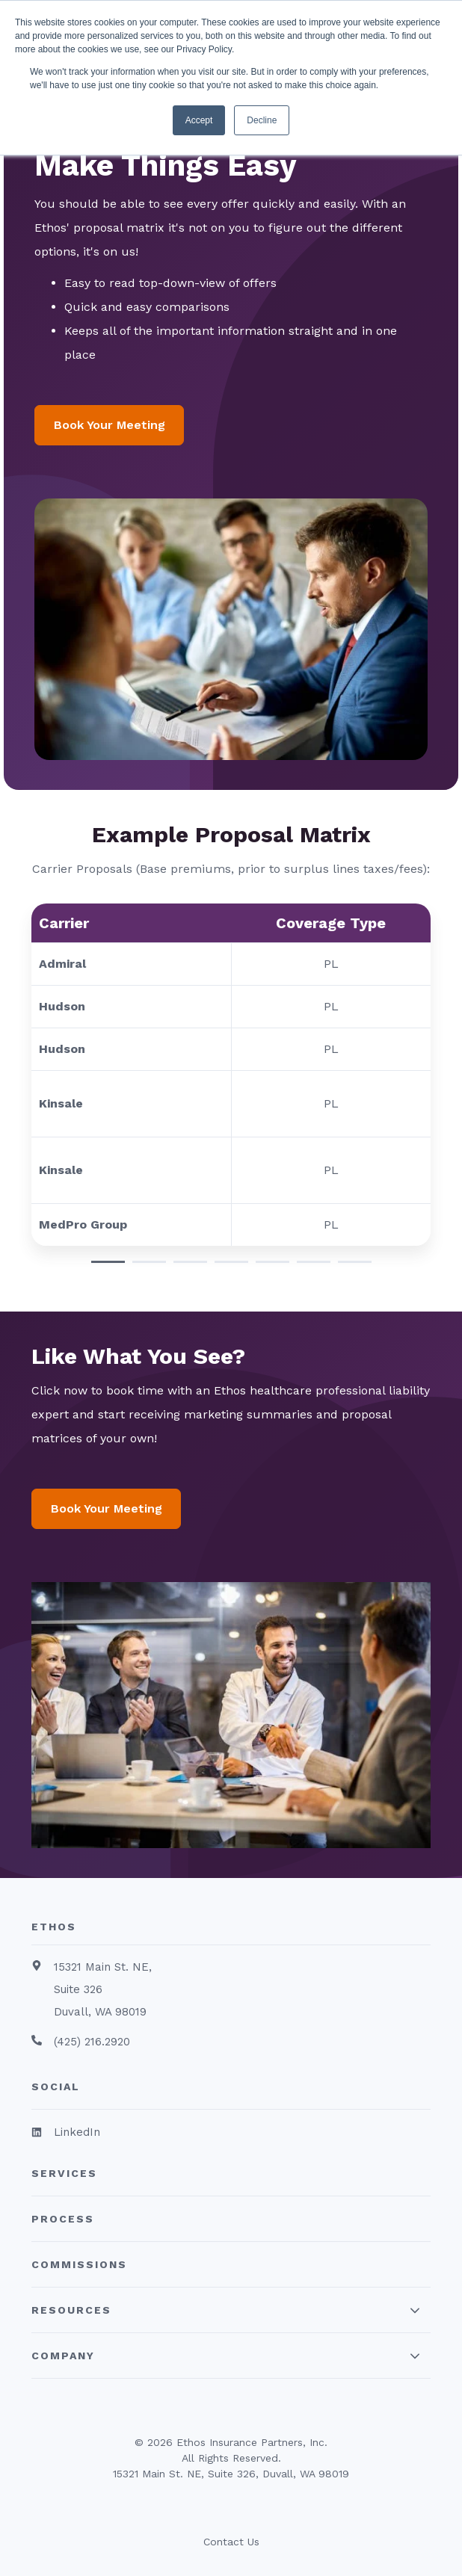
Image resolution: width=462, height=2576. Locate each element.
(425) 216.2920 (92, 2041)
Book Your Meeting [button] (109, 425)
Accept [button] (199, 120)
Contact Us (231, 2542)
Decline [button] (262, 120)
